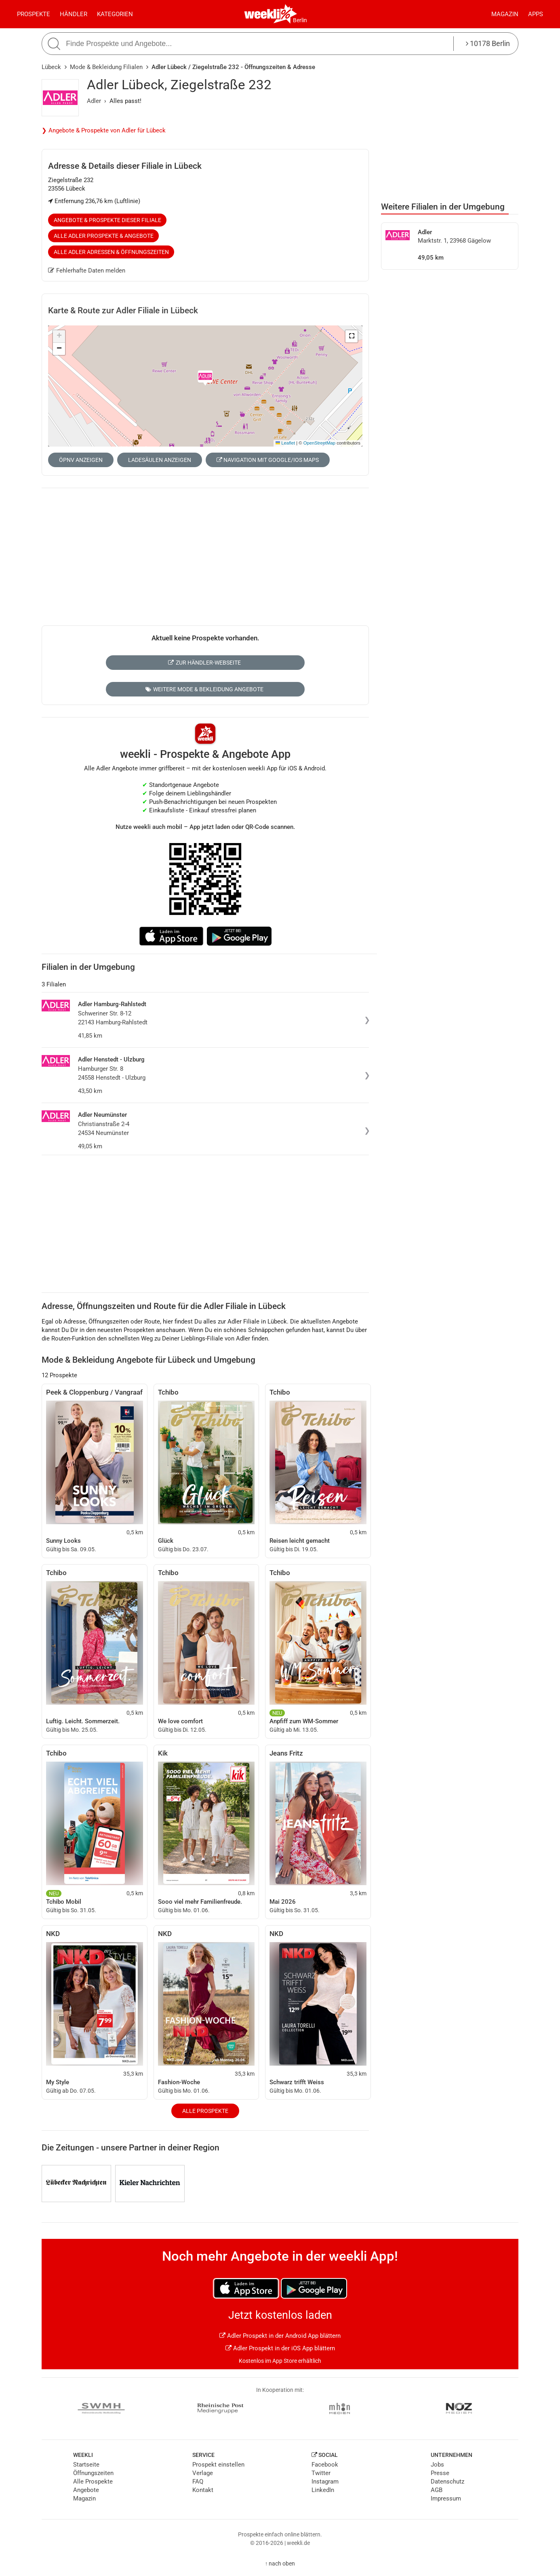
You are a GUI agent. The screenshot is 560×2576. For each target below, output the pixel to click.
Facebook (325, 2464)
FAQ (197, 2481)
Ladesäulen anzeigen (159, 460)
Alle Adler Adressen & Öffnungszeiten (111, 252)
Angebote (86, 2490)
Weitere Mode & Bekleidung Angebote (204, 689)
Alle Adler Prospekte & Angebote (104, 236)
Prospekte (33, 14)
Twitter (321, 2473)
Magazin (504, 14)
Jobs (437, 2464)
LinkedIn (323, 2490)
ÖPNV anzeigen (81, 460)
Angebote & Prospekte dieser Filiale (107, 220)
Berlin (300, 20)
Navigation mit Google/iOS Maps (268, 460)
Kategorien (115, 14)
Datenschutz (447, 2481)
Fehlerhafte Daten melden (86, 270)
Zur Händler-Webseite (204, 662)
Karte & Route (123, 310)
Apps (535, 14)
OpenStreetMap (319, 443)
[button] (351, 336)
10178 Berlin (488, 43)
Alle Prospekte (205, 2111)
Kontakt (202, 2490)
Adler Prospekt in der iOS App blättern (280, 2348)
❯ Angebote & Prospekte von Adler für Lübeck (104, 130)
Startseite (86, 2464)
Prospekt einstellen (218, 2464)
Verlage (202, 2473)
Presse (440, 2473)
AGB (436, 2490)
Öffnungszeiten (93, 2473)
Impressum (446, 2498)
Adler (94, 101)
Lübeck (51, 67)
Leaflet (285, 443)
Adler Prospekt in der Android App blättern (280, 2335)
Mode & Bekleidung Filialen (106, 67)
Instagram (325, 2481)
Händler (73, 14)
